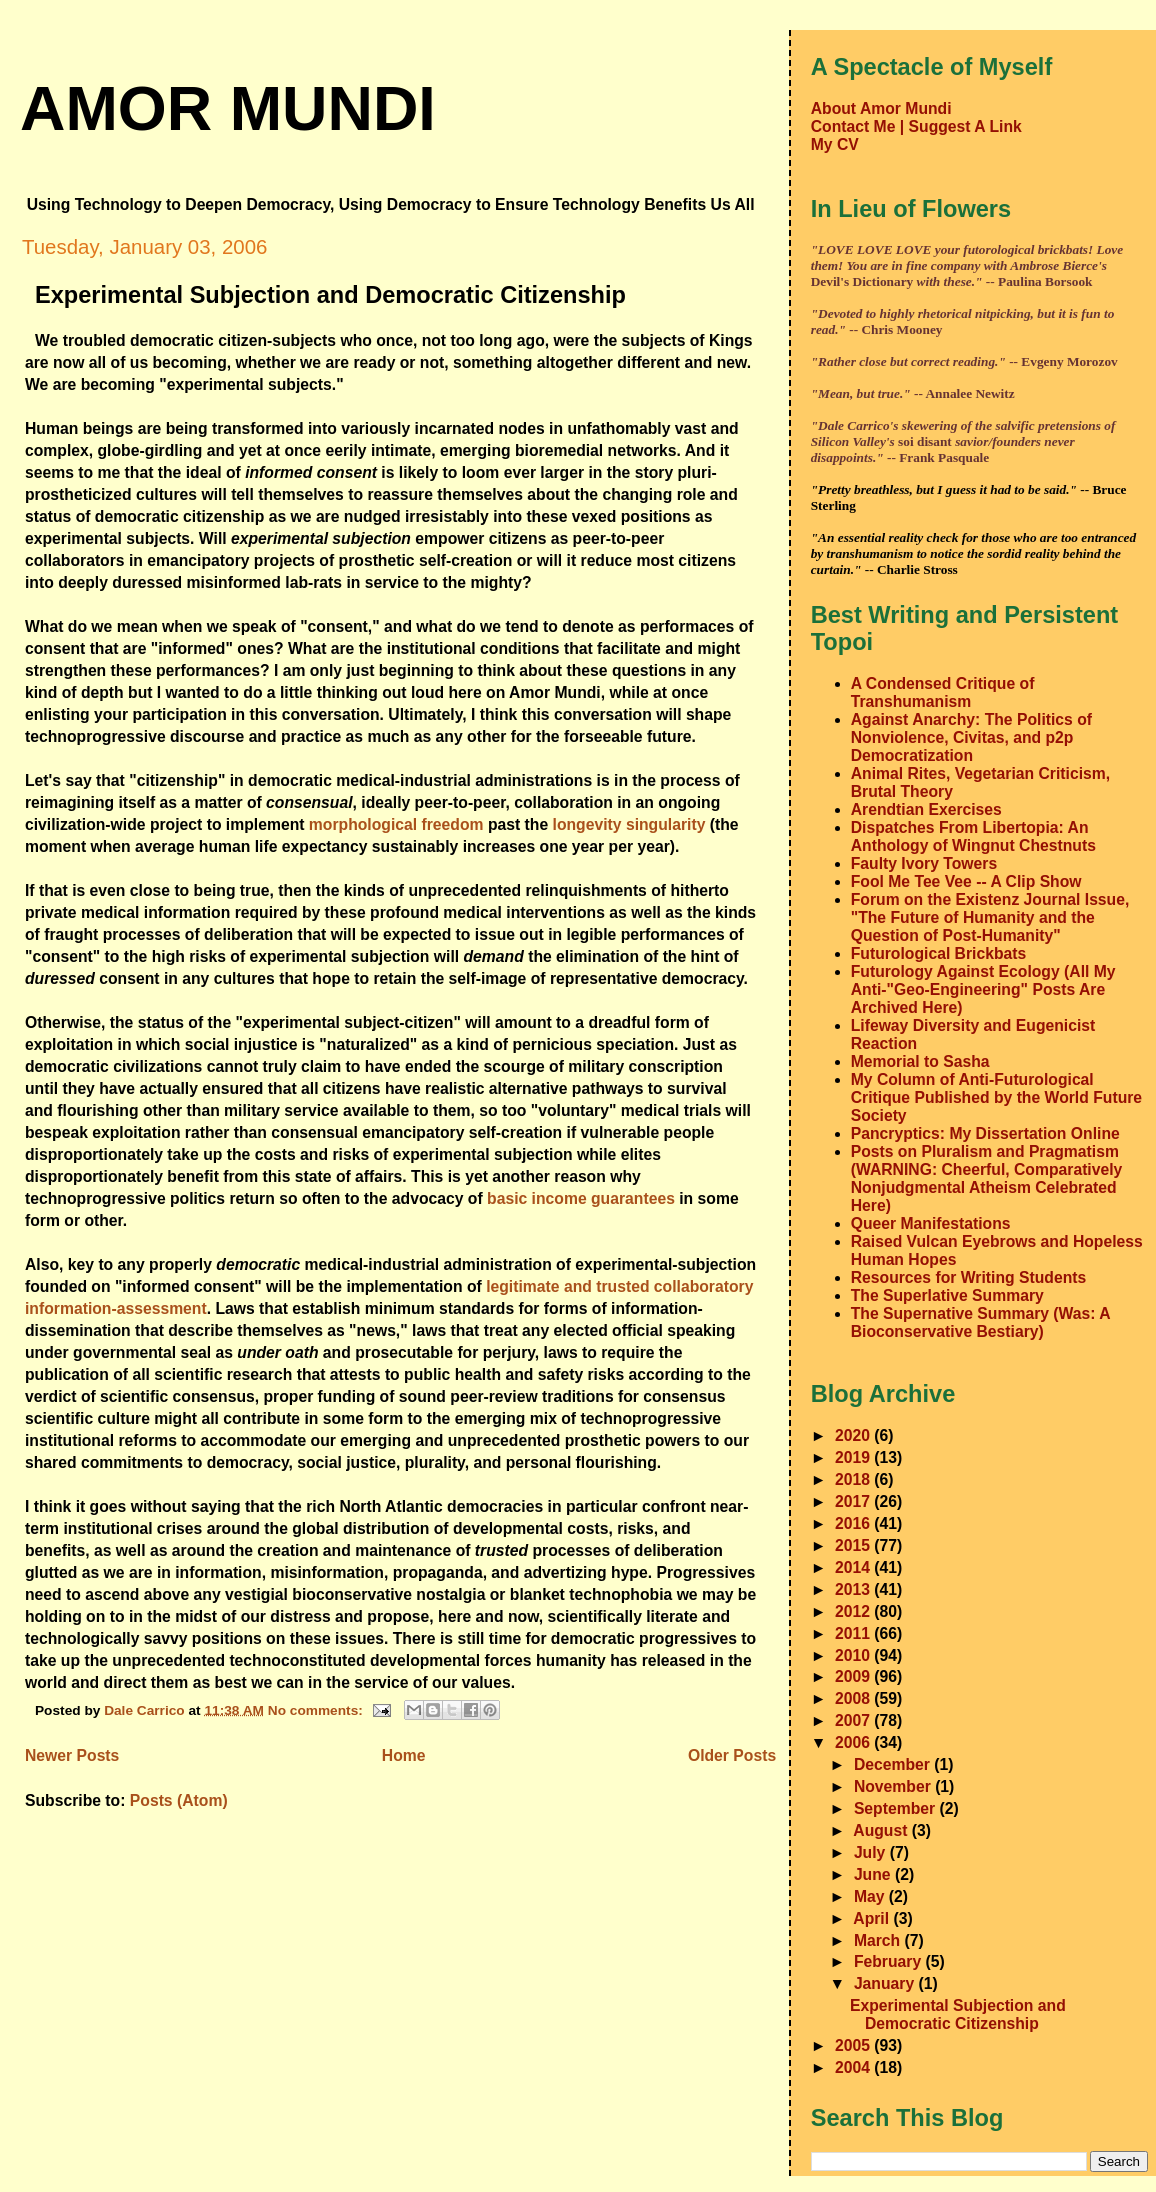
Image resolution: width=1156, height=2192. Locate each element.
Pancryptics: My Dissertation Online (985, 1133)
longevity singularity (629, 824)
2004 (854, 2067)
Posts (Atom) (179, 1800)
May (871, 1896)
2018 (854, 1479)
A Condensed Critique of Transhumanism (943, 692)
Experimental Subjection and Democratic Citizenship (330, 295)
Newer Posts (72, 1755)
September (897, 1808)
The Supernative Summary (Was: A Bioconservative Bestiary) (980, 1322)
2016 (854, 1523)
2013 (854, 1589)
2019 (854, 1457)
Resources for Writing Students (969, 1277)
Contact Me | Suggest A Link (916, 126)
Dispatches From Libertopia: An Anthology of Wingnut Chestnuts (973, 836)
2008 (854, 1698)
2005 (854, 2045)
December (894, 1764)
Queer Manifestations (931, 1223)
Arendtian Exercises (926, 809)
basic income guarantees (581, 1198)
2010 (854, 1655)
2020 (854, 1435)
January (886, 1983)
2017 (854, 1501)
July (872, 1852)
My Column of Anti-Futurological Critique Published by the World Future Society (996, 1097)
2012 (854, 1611)
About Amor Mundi (881, 108)
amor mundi (228, 108)
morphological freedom (396, 824)
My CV (835, 144)
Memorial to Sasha (920, 1061)
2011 (854, 1633)
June (874, 1874)
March (879, 1940)
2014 (854, 1567)
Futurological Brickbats (939, 953)
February (890, 1961)
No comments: (317, 1709)
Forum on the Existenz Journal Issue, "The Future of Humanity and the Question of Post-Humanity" (990, 917)
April (873, 1918)
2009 (854, 1676)
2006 (854, 1742)
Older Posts (732, 1755)
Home (404, 1755)
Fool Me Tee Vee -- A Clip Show (966, 881)
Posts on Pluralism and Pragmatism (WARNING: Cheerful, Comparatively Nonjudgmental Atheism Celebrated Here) (987, 1178)
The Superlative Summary (947, 1295)
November (894, 1786)
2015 (854, 1545)
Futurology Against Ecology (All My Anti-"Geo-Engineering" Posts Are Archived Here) (983, 989)
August (882, 1830)
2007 (854, 1720)
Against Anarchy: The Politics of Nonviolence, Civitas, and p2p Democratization (971, 737)
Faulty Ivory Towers (924, 863)
